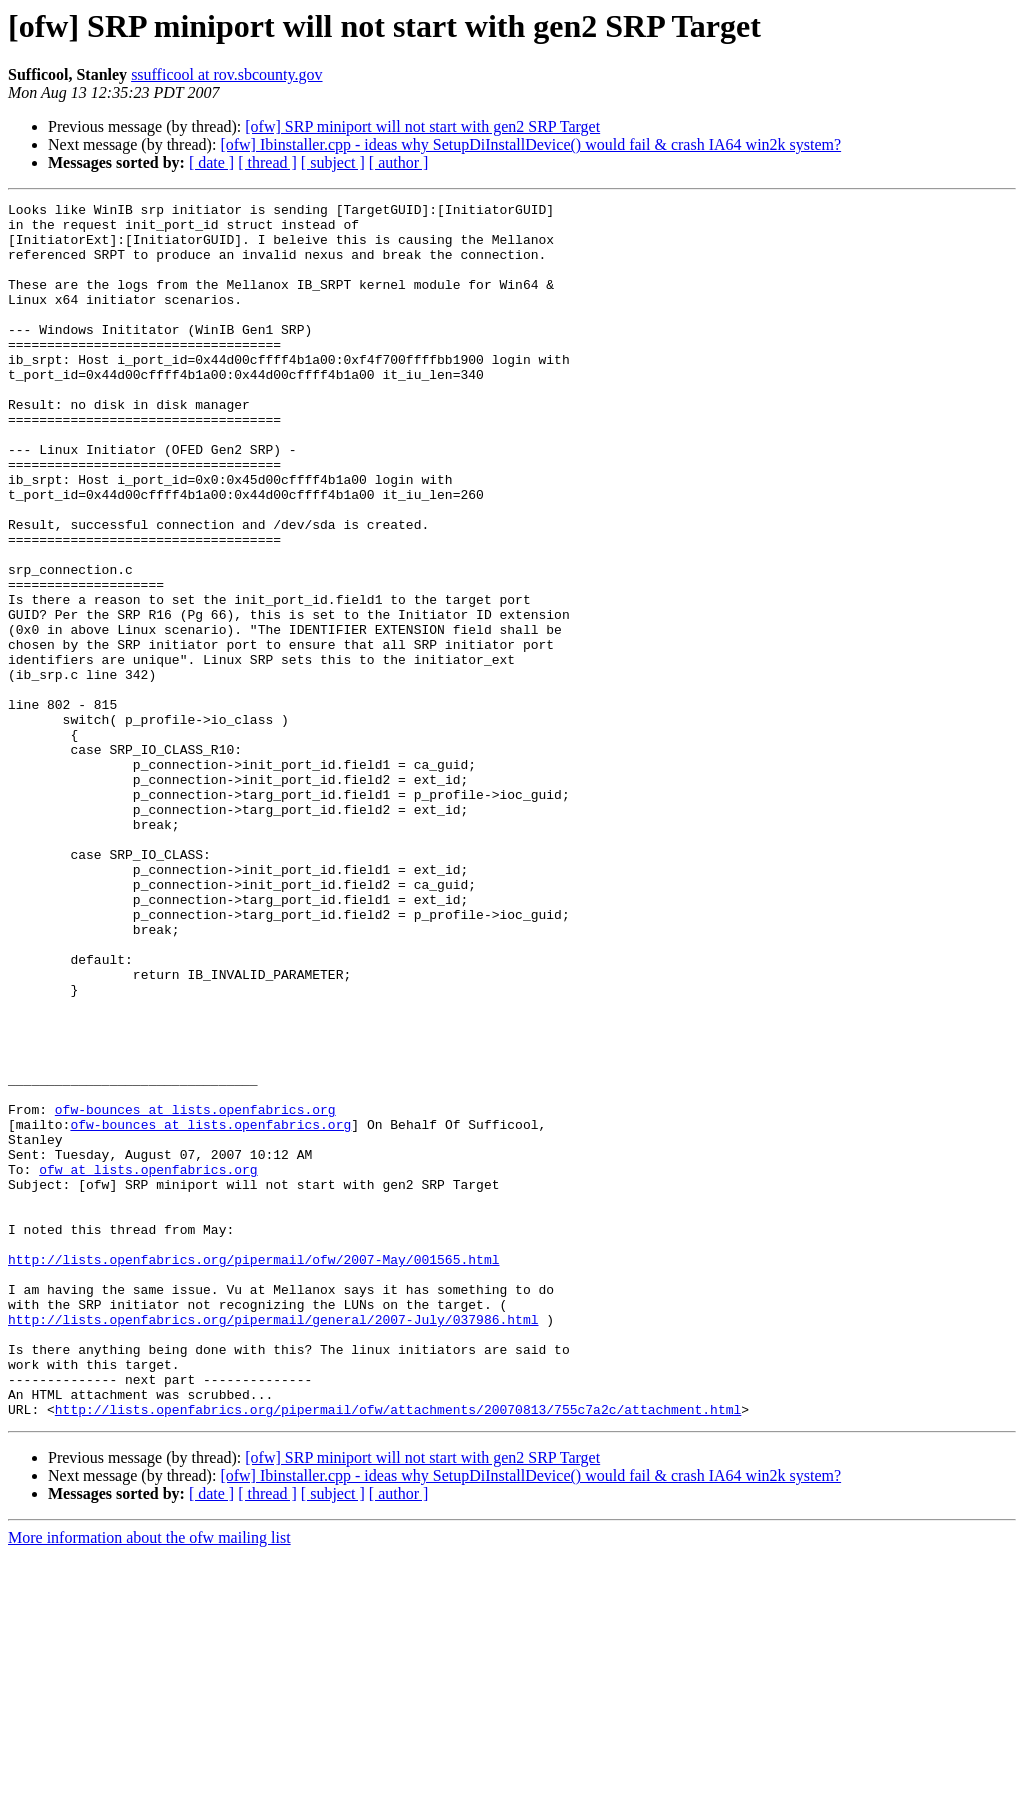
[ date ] (211, 162)
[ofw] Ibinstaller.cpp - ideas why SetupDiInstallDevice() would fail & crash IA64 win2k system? (530, 144)
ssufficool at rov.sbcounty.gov (226, 74)
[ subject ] (333, 162)
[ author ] (399, 162)
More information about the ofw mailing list (149, 1780)
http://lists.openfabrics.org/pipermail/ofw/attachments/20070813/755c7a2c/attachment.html (398, 1652)
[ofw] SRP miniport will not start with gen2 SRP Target (422, 126)
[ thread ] (267, 162)
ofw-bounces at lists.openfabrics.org (195, 1292)
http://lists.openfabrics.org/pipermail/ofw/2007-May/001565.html (253, 1472)
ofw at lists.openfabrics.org (148, 1364)
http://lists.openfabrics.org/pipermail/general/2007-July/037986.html (273, 1544)
